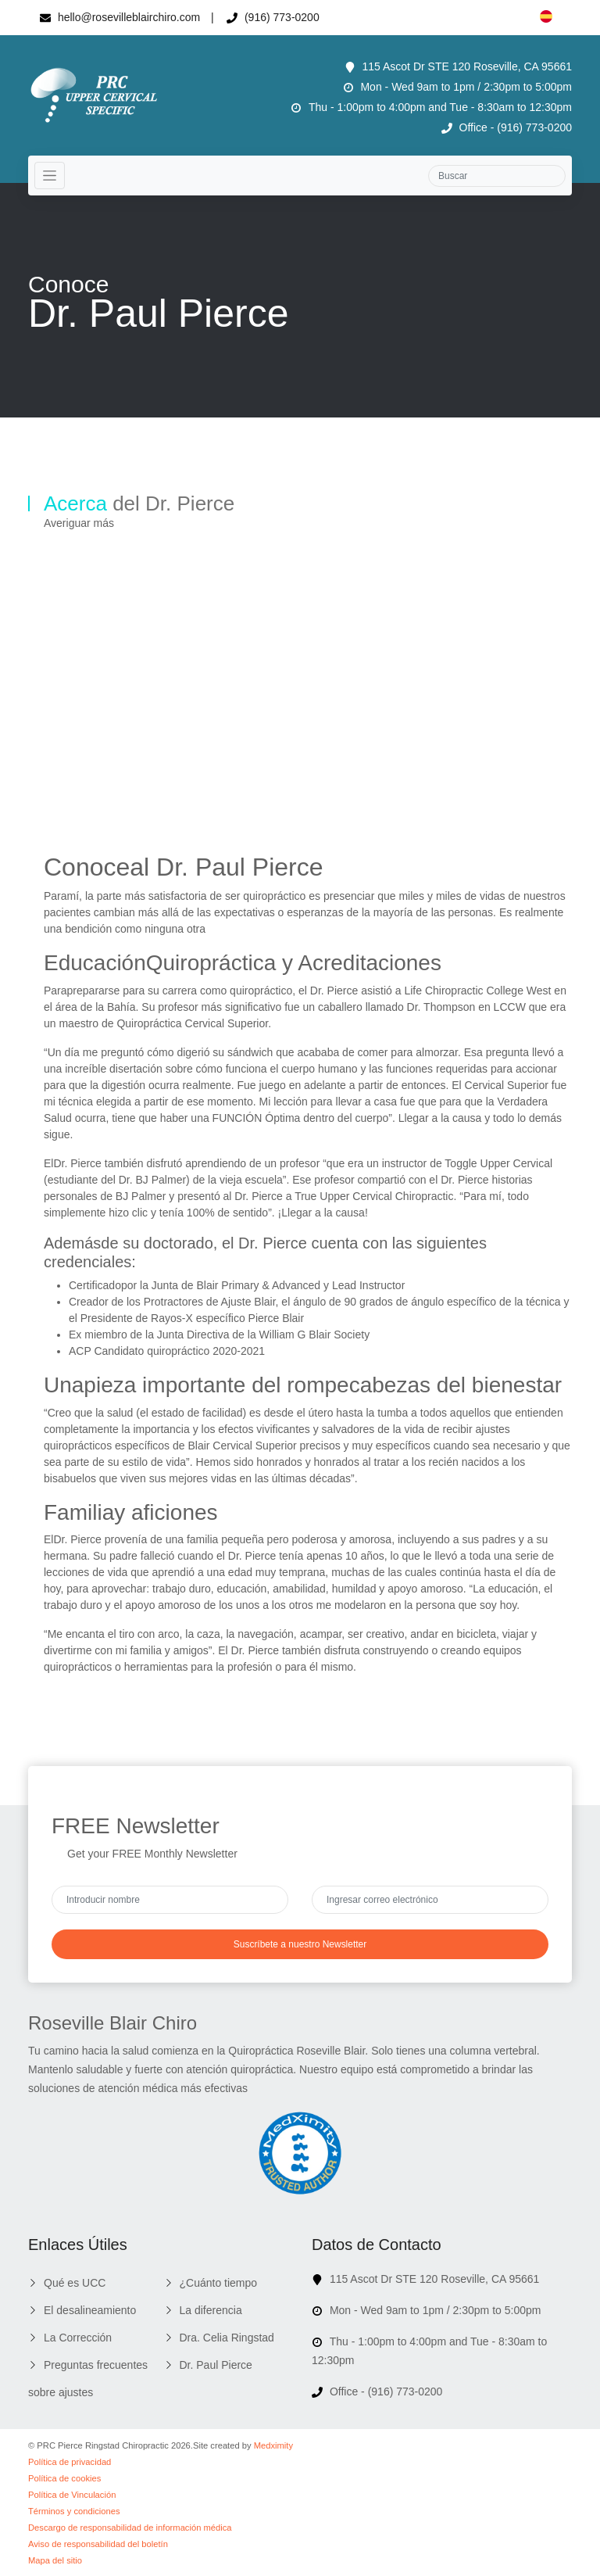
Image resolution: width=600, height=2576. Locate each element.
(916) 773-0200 (273, 17)
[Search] (497, 176)
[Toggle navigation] (49, 175)
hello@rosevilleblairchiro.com (120, 17)
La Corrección (78, 2337)
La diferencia (211, 2310)
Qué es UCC (74, 2283)
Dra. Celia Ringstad (227, 2337)
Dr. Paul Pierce (216, 2365)
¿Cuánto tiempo (219, 2283)
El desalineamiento (90, 2310)
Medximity (273, 2445)
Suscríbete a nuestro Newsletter (300, 1944)
